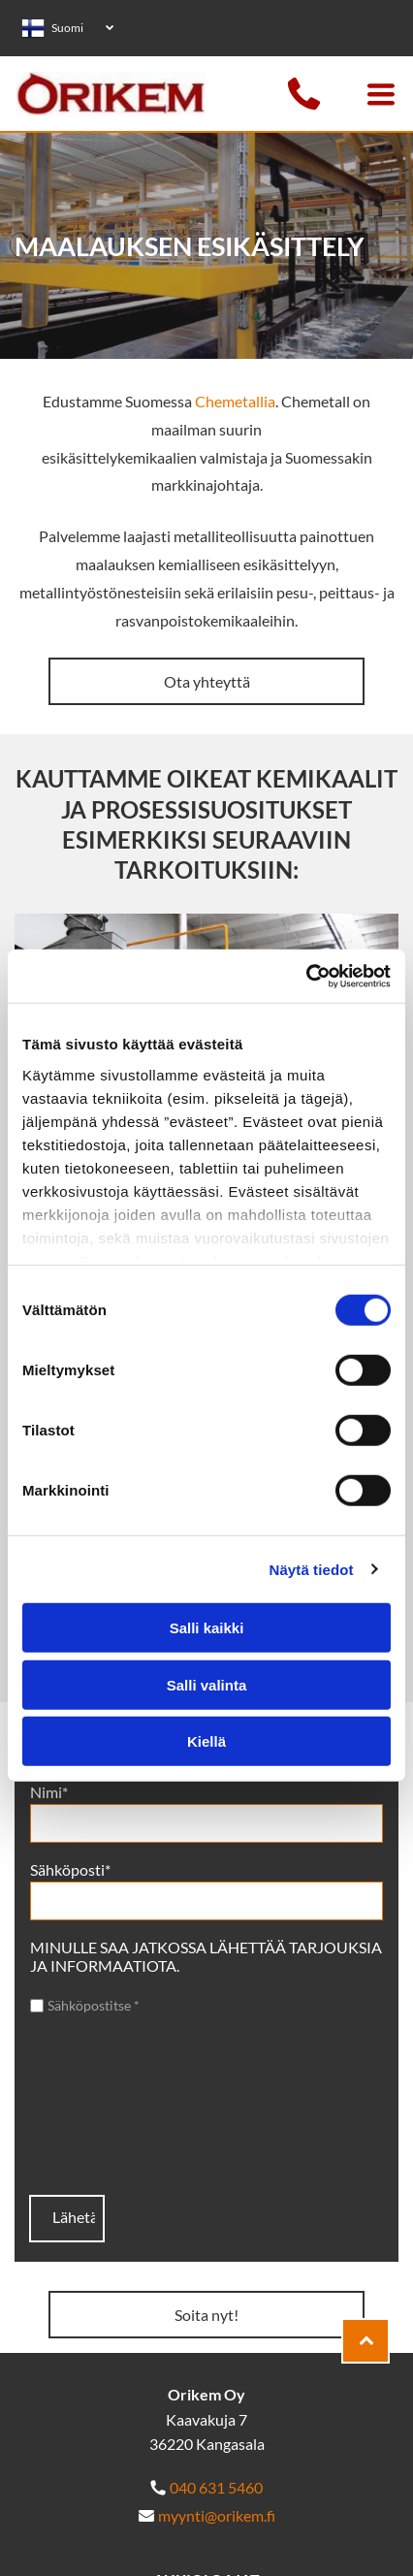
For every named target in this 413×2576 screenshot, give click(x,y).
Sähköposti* (70, 1869)
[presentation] (109, 2104)
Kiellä (206, 1741)
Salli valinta (207, 1684)
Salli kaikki (207, 1628)
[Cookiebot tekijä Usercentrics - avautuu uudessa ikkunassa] (306, 975)
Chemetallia (235, 401)
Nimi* (49, 1792)
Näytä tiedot (312, 1569)
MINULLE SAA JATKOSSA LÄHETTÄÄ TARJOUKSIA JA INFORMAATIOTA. (206, 1956)
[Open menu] (381, 94)
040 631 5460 (216, 2487)
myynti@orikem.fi (216, 2515)
